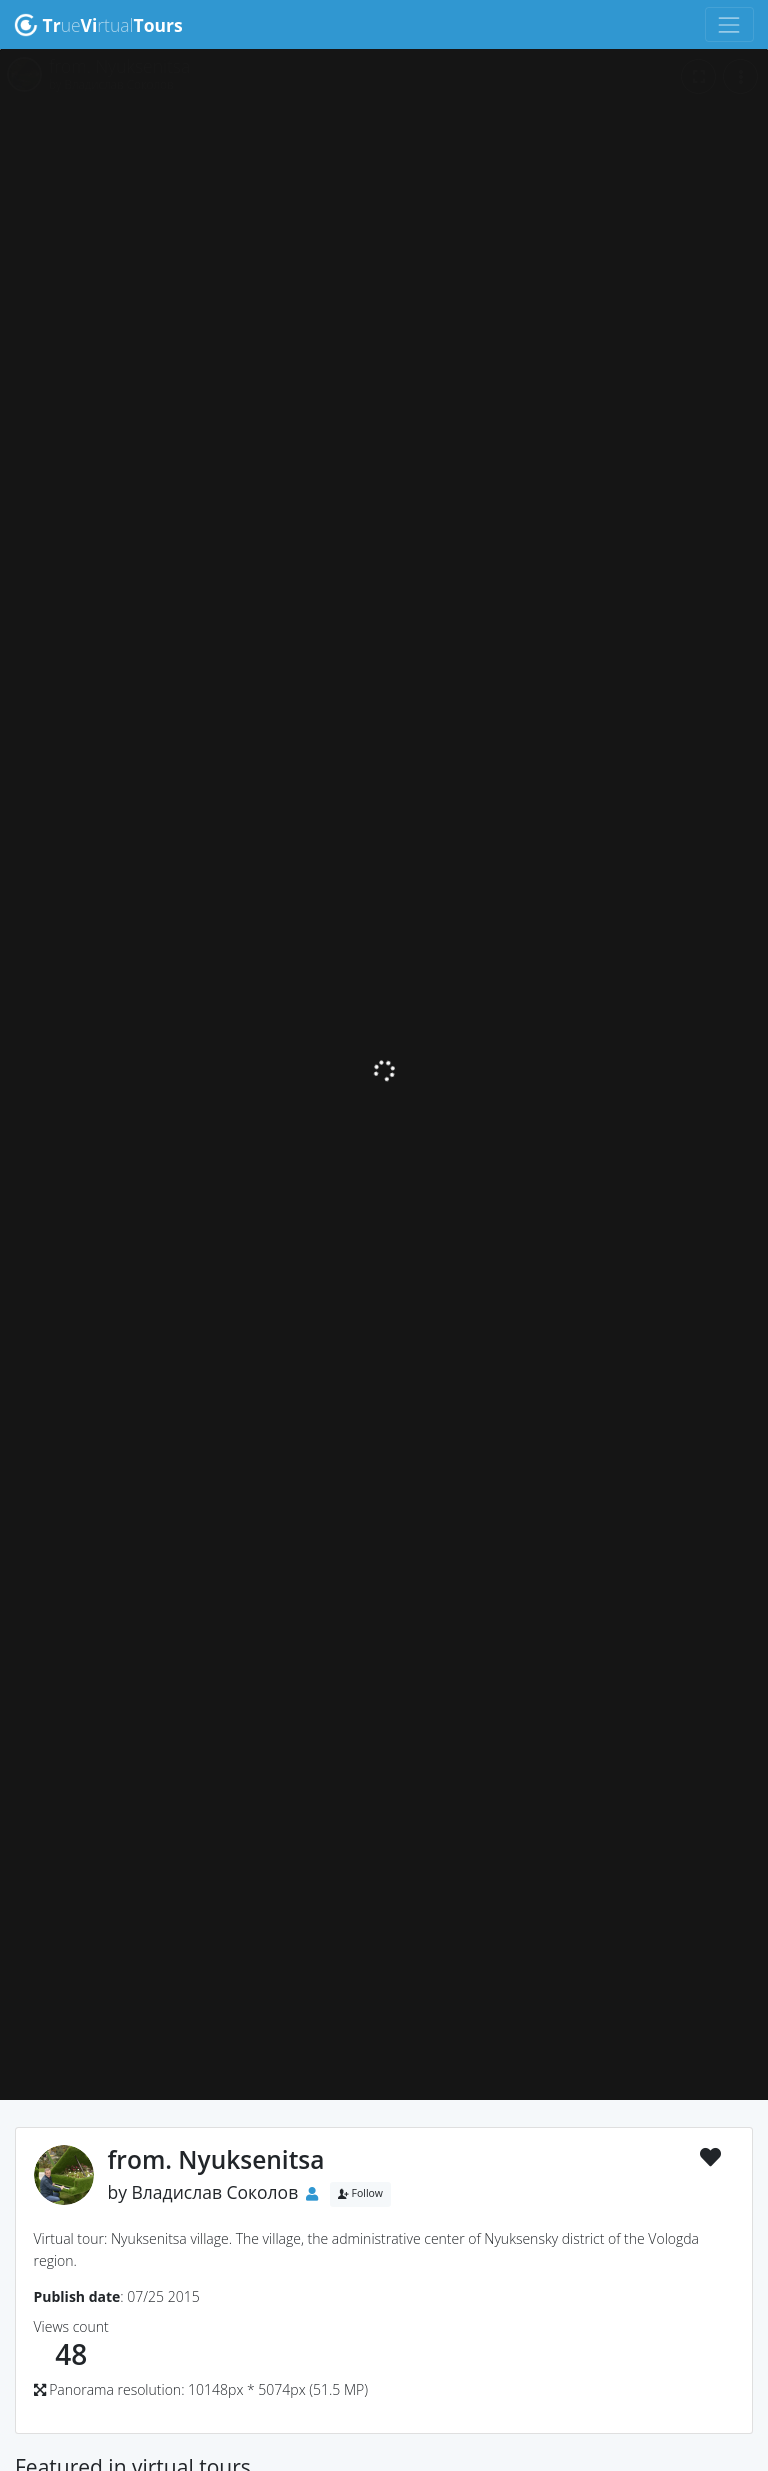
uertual (98, 25)
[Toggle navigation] (729, 24)
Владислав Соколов (215, 2192)
